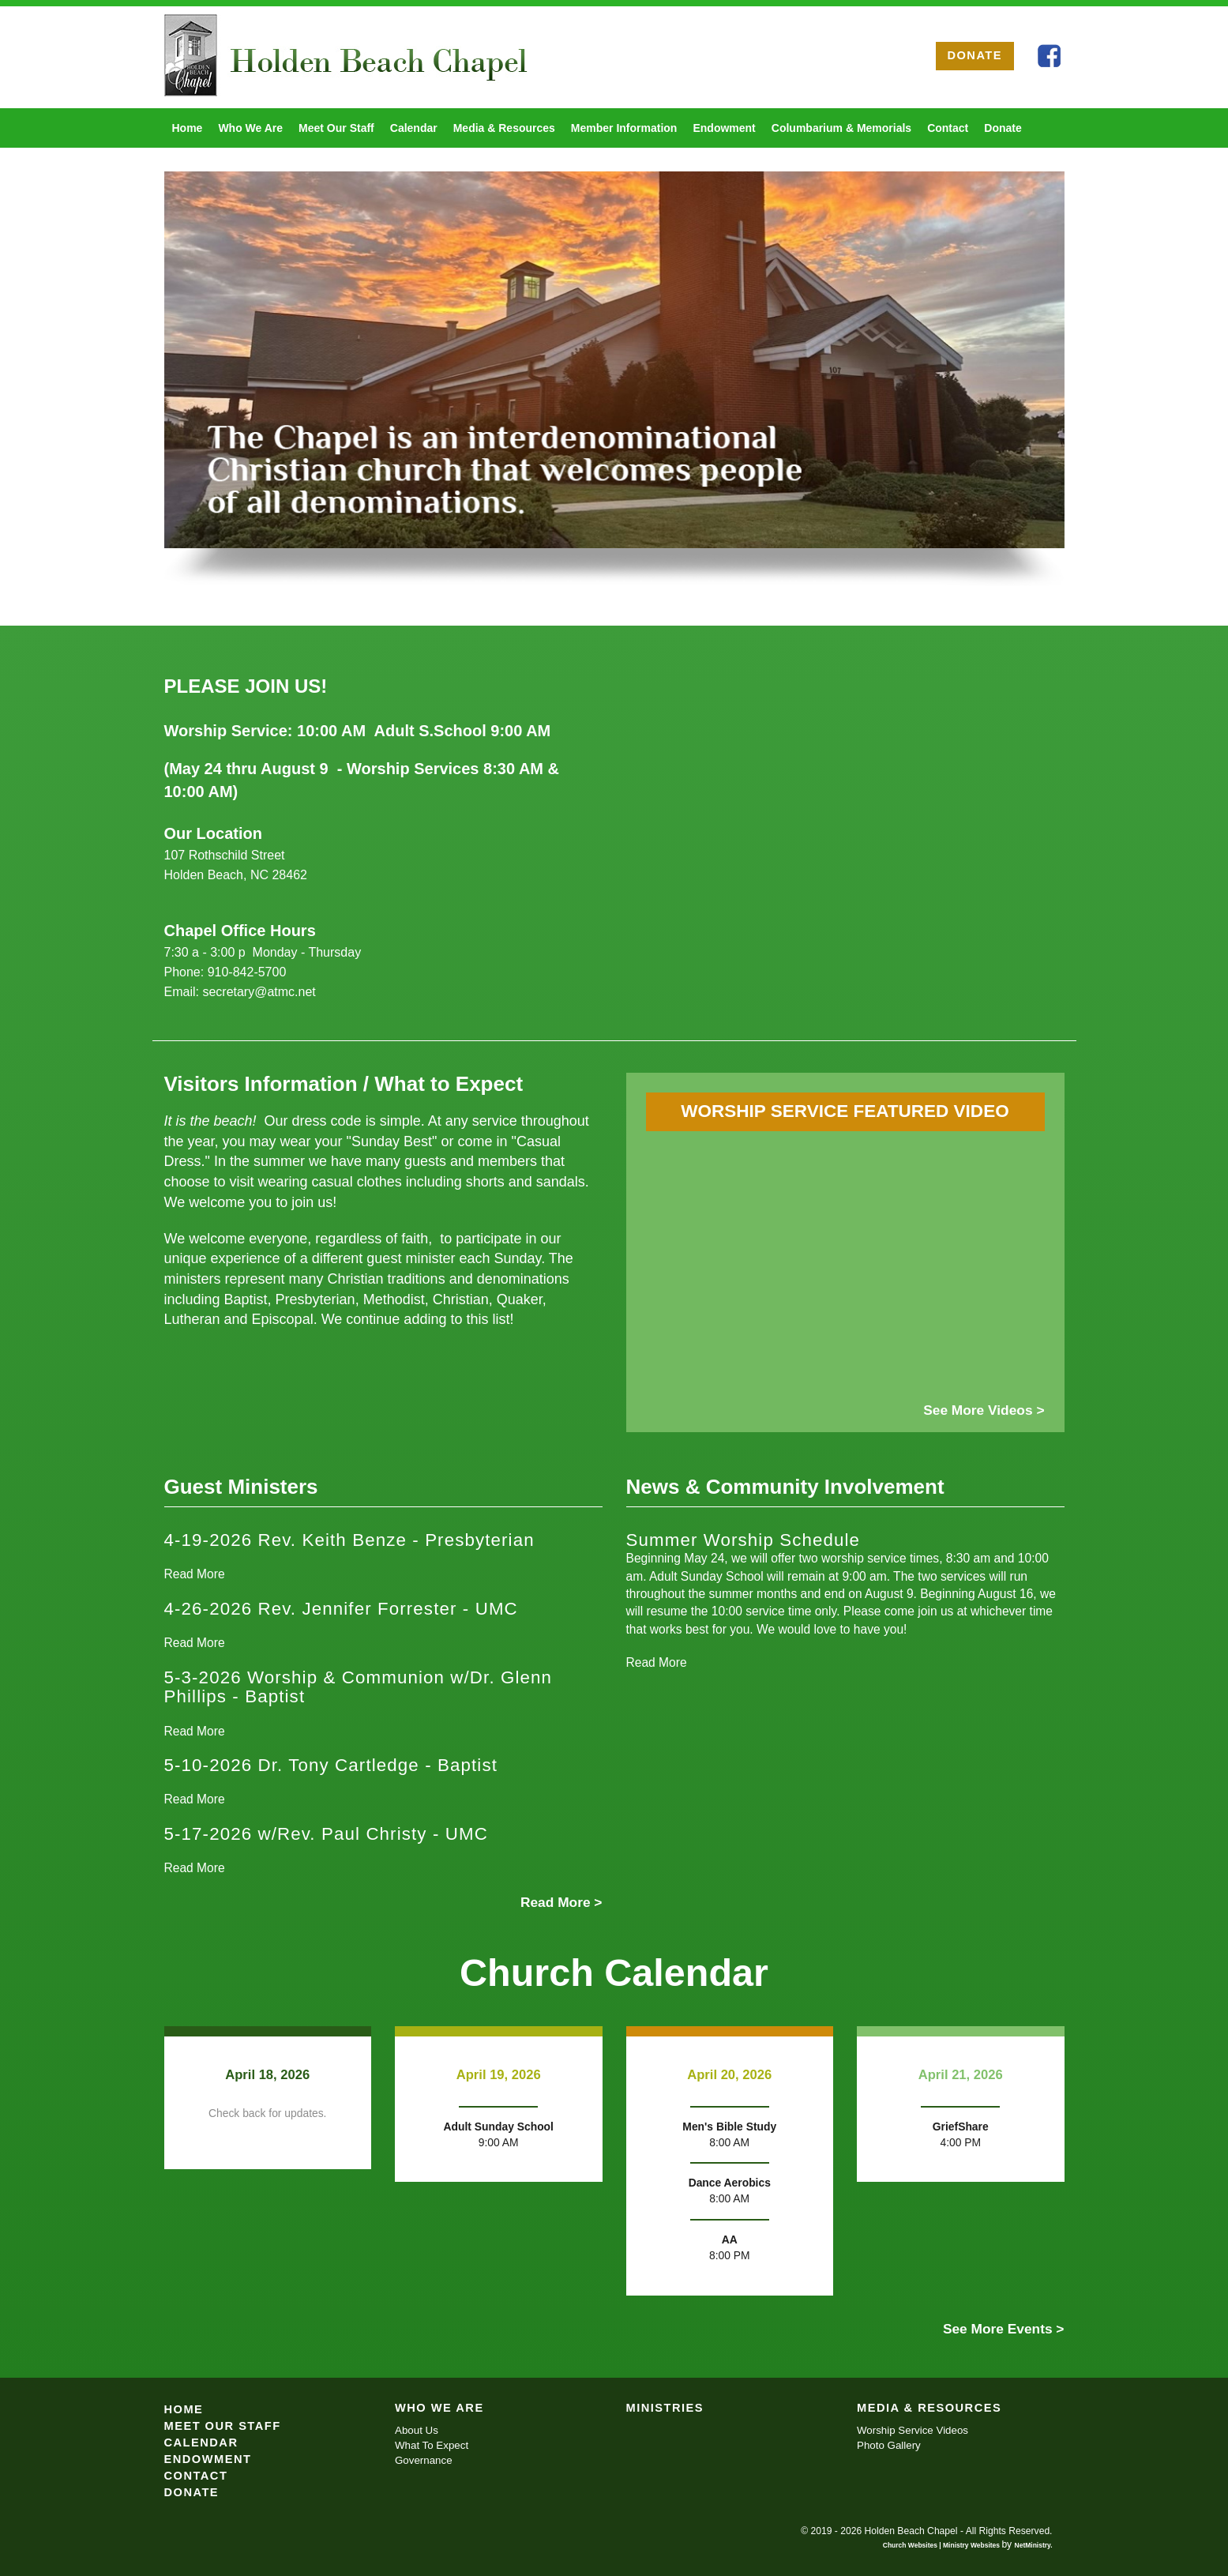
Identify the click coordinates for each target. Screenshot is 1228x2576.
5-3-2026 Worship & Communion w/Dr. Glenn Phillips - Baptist (358, 1687)
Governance (424, 2460)
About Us (416, 2430)
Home (187, 128)
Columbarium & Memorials (841, 128)
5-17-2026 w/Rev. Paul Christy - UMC (326, 1834)
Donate (1002, 128)
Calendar (413, 128)
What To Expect (431, 2445)
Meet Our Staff (336, 128)
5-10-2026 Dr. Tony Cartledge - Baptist (331, 1765)
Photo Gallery (889, 2445)
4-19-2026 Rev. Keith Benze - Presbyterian (349, 1540)
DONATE (974, 55)
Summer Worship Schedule (743, 1540)
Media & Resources (504, 128)
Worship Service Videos (912, 2430)
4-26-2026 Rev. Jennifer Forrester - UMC (341, 1609)
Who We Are (250, 128)
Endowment (724, 128)
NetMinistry (1033, 2545)
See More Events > (1004, 2329)
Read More (194, 1574)
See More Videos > (983, 1410)
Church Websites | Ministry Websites (942, 2545)
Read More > (561, 1902)
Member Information (624, 128)
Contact (947, 128)
